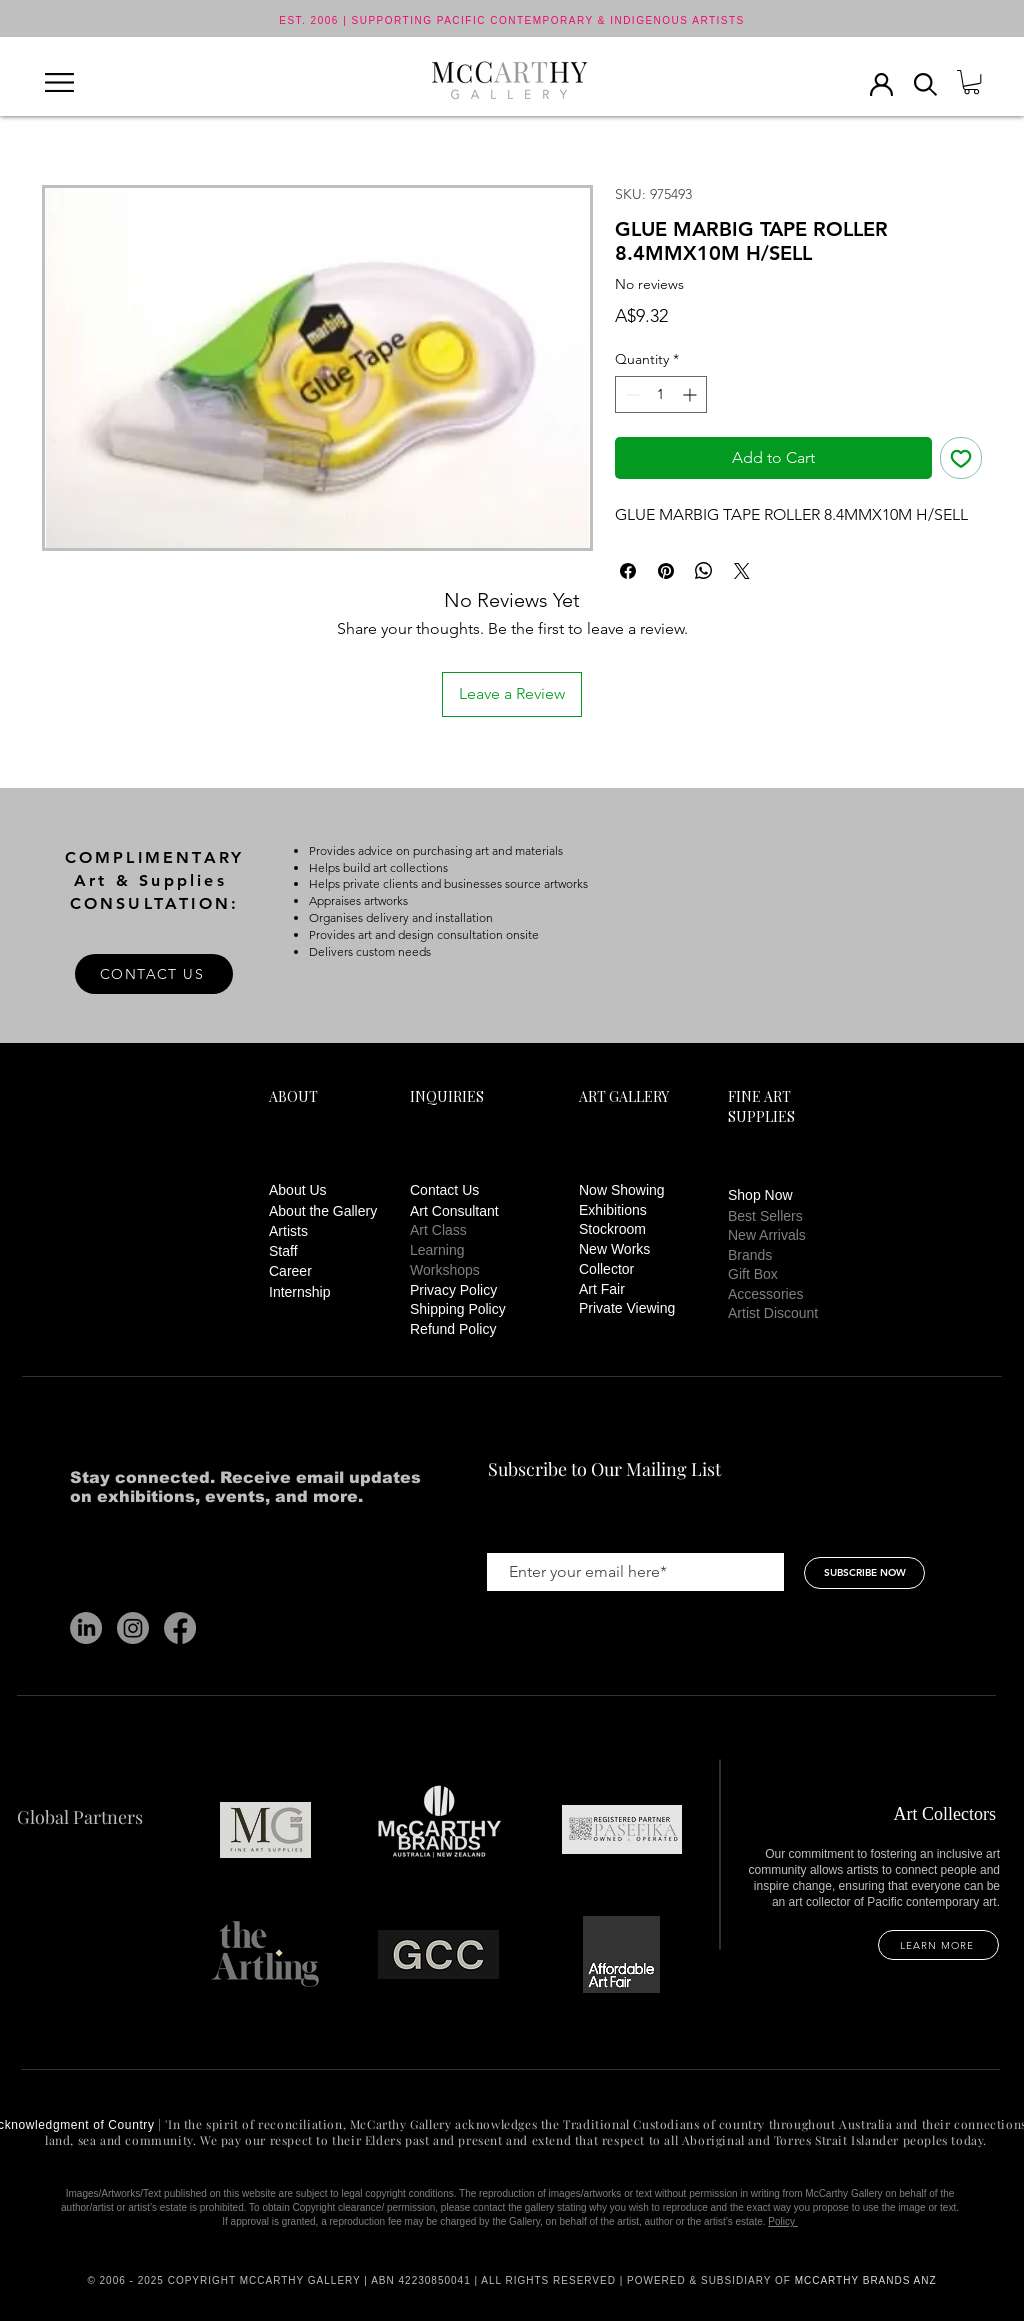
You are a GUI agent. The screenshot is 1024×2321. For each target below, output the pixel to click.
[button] (59, 82)
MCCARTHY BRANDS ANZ (866, 2280)
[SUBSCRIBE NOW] (864, 1573)
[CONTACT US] (154, 974)
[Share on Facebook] (628, 571)
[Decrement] (630, 394)
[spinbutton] (661, 394)
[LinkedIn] (86, 1628)
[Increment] (691, 394)
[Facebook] (180, 1628)
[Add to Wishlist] (961, 458)
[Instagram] (133, 1628)
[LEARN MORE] (938, 1945)
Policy (782, 2221)
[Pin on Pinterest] (666, 571)
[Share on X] (742, 571)
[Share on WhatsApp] (704, 571)
